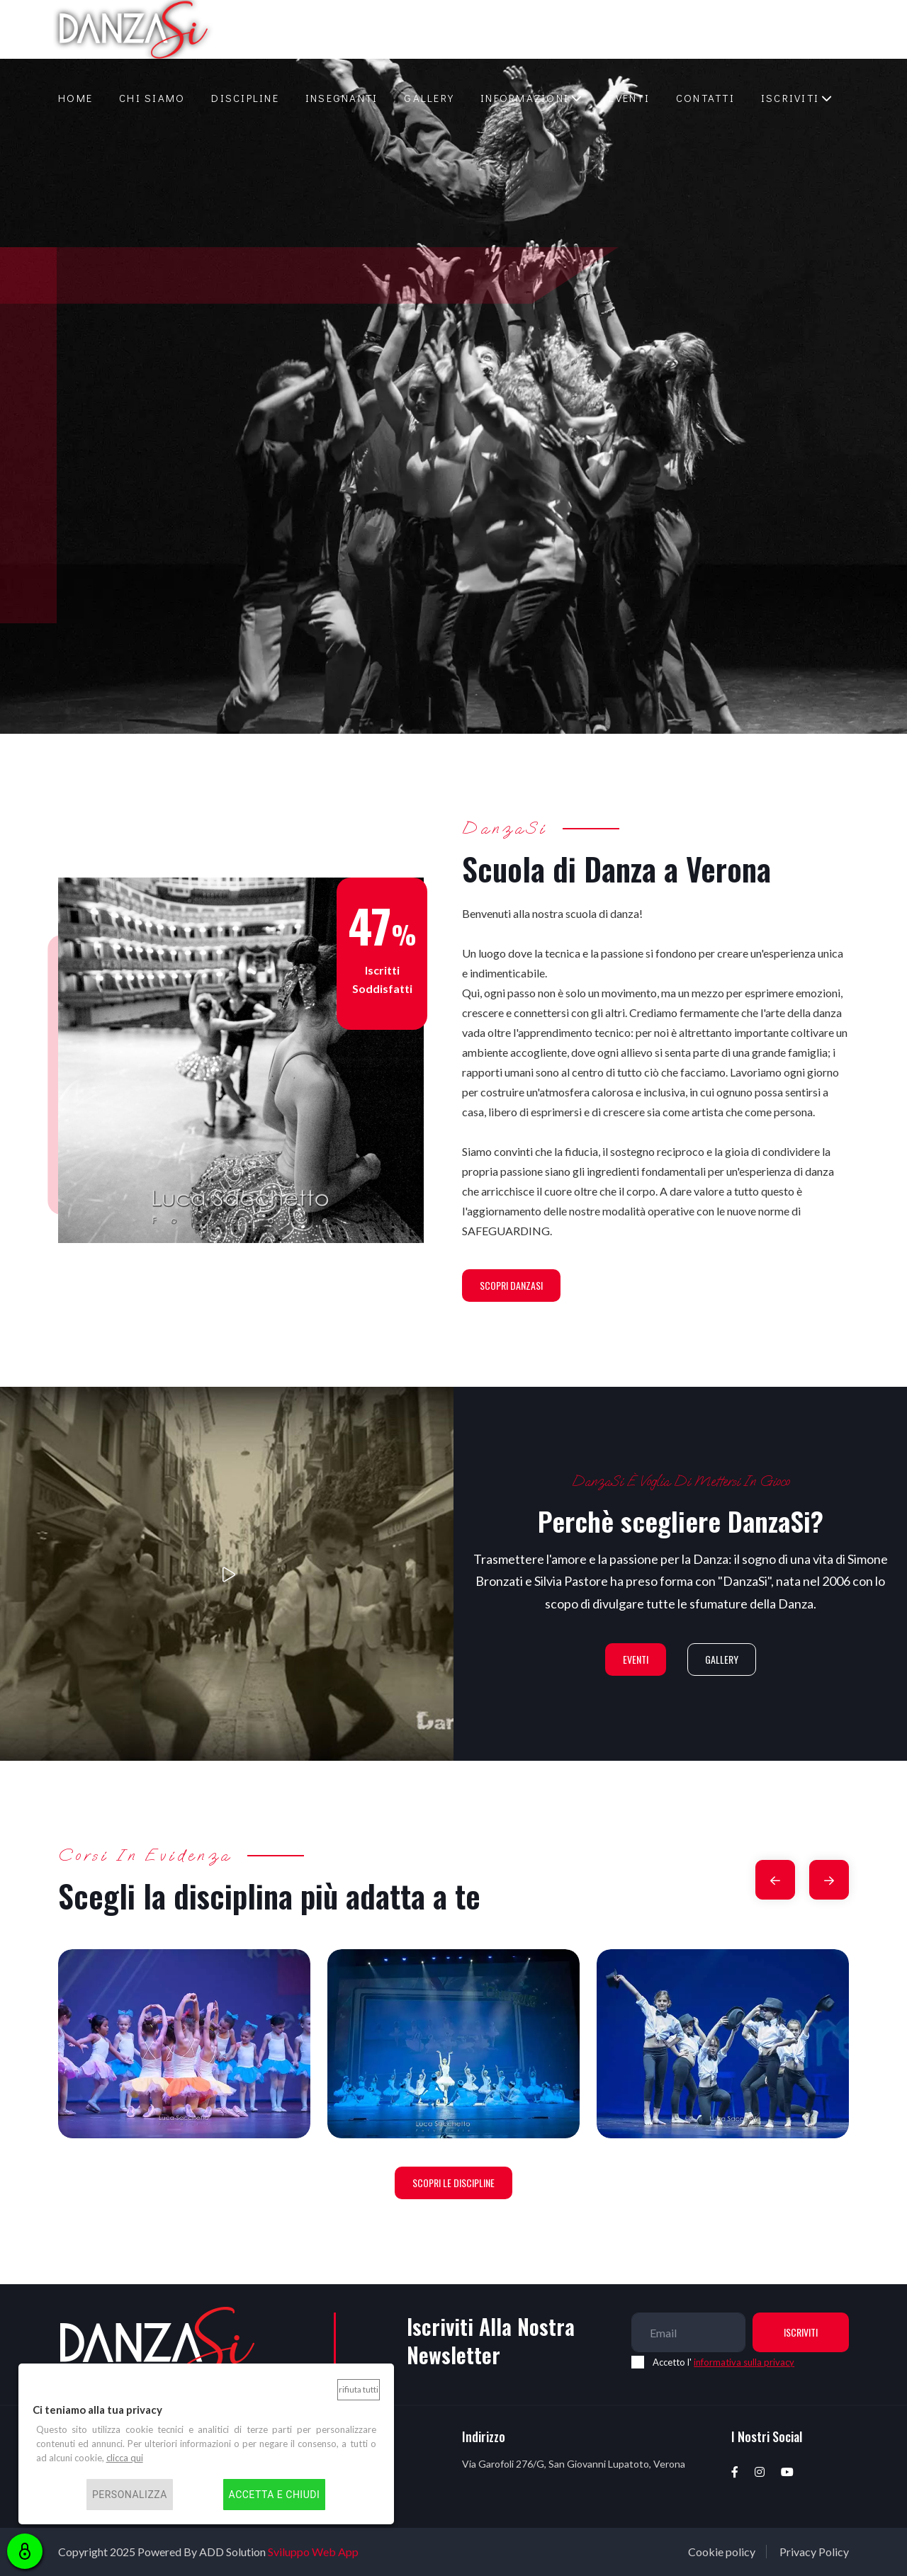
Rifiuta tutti (358, 2389)
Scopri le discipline (453, 2182)
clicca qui (124, 2457)
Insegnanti (341, 98)
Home (75, 98)
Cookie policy (721, 2551)
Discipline (245, 98)
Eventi (629, 98)
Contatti (705, 98)
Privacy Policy (814, 2551)
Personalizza (129, 2494)
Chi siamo (152, 98)
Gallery (429, 98)
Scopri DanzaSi (511, 1285)
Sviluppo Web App (313, 2551)
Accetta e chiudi (274, 2494)
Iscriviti (790, 98)
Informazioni (524, 98)
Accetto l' (723, 2362)
